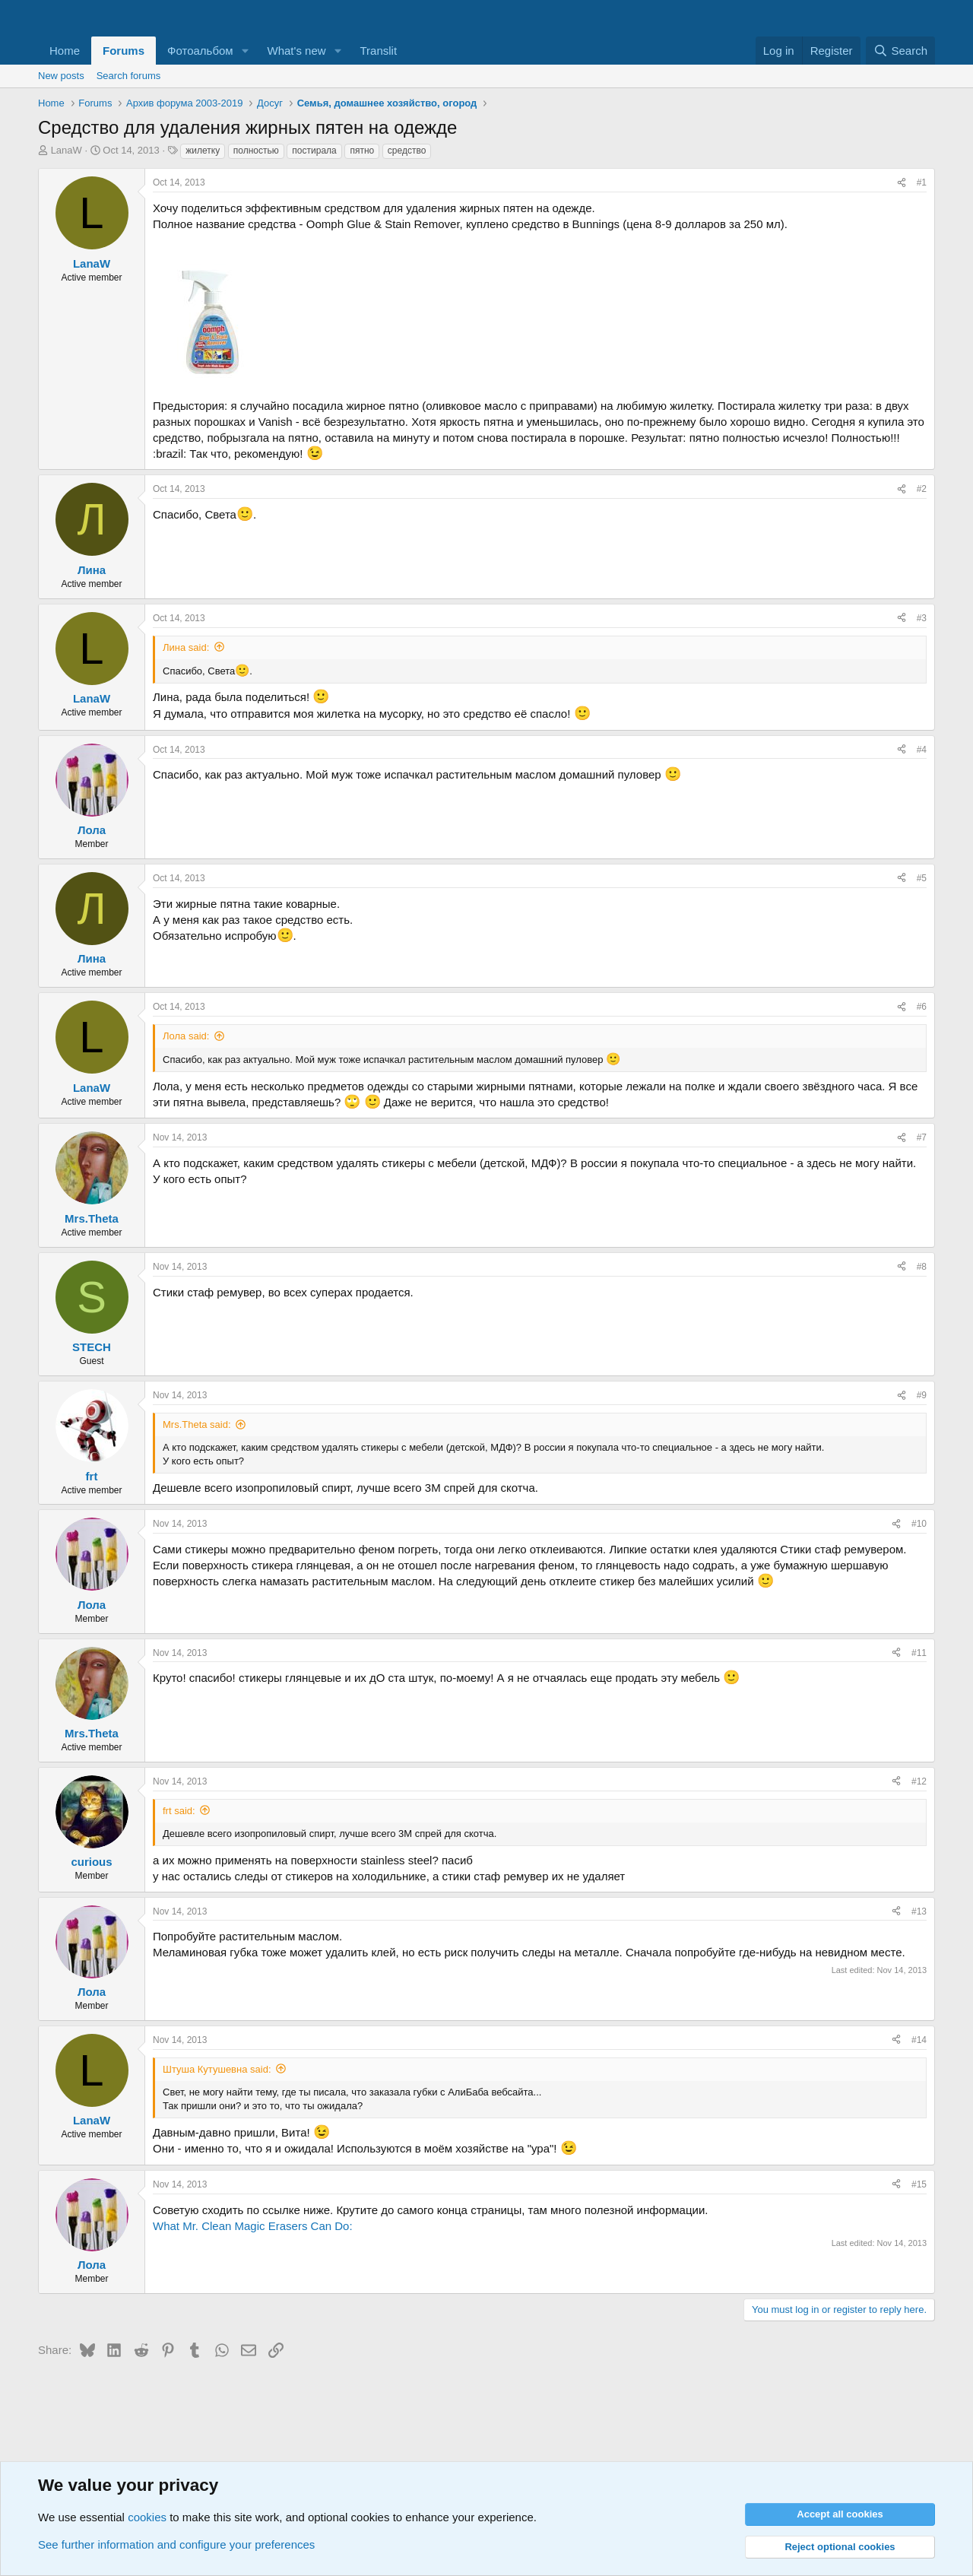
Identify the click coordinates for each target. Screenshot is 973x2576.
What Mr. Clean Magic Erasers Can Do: (253, 2225)
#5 (922, 878)
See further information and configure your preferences (176, 2544)
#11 (919, 1653)
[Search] (900, 50)
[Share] (901, 183)
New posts (61, 75)
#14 (919, 2040)
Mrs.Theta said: (197, 1424)
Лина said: (186, 647)
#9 (922, 1395)
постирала (314, 150)
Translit (378, 50)
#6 (922, 1006)
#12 (919, 1781)
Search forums (129, 75)
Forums (123, 50)
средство (407, 150)
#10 (919, 1523)
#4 (922, 749)
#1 (922, 182)
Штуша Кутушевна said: (217, 2069)
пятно (362, 150)
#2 (922, 489)
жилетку (202, 150)
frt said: (179, 1810)
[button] (245, 50)
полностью (256, 150)
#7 (922, 1137)
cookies (147, 2517)
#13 (919, 1911)
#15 (919, 2184)
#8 (922, 1266)
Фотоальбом (200, 50)
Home (64, 50)
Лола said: (186, 1036)
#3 (922, 618)
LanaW (66, 150)
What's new (297, 50)
